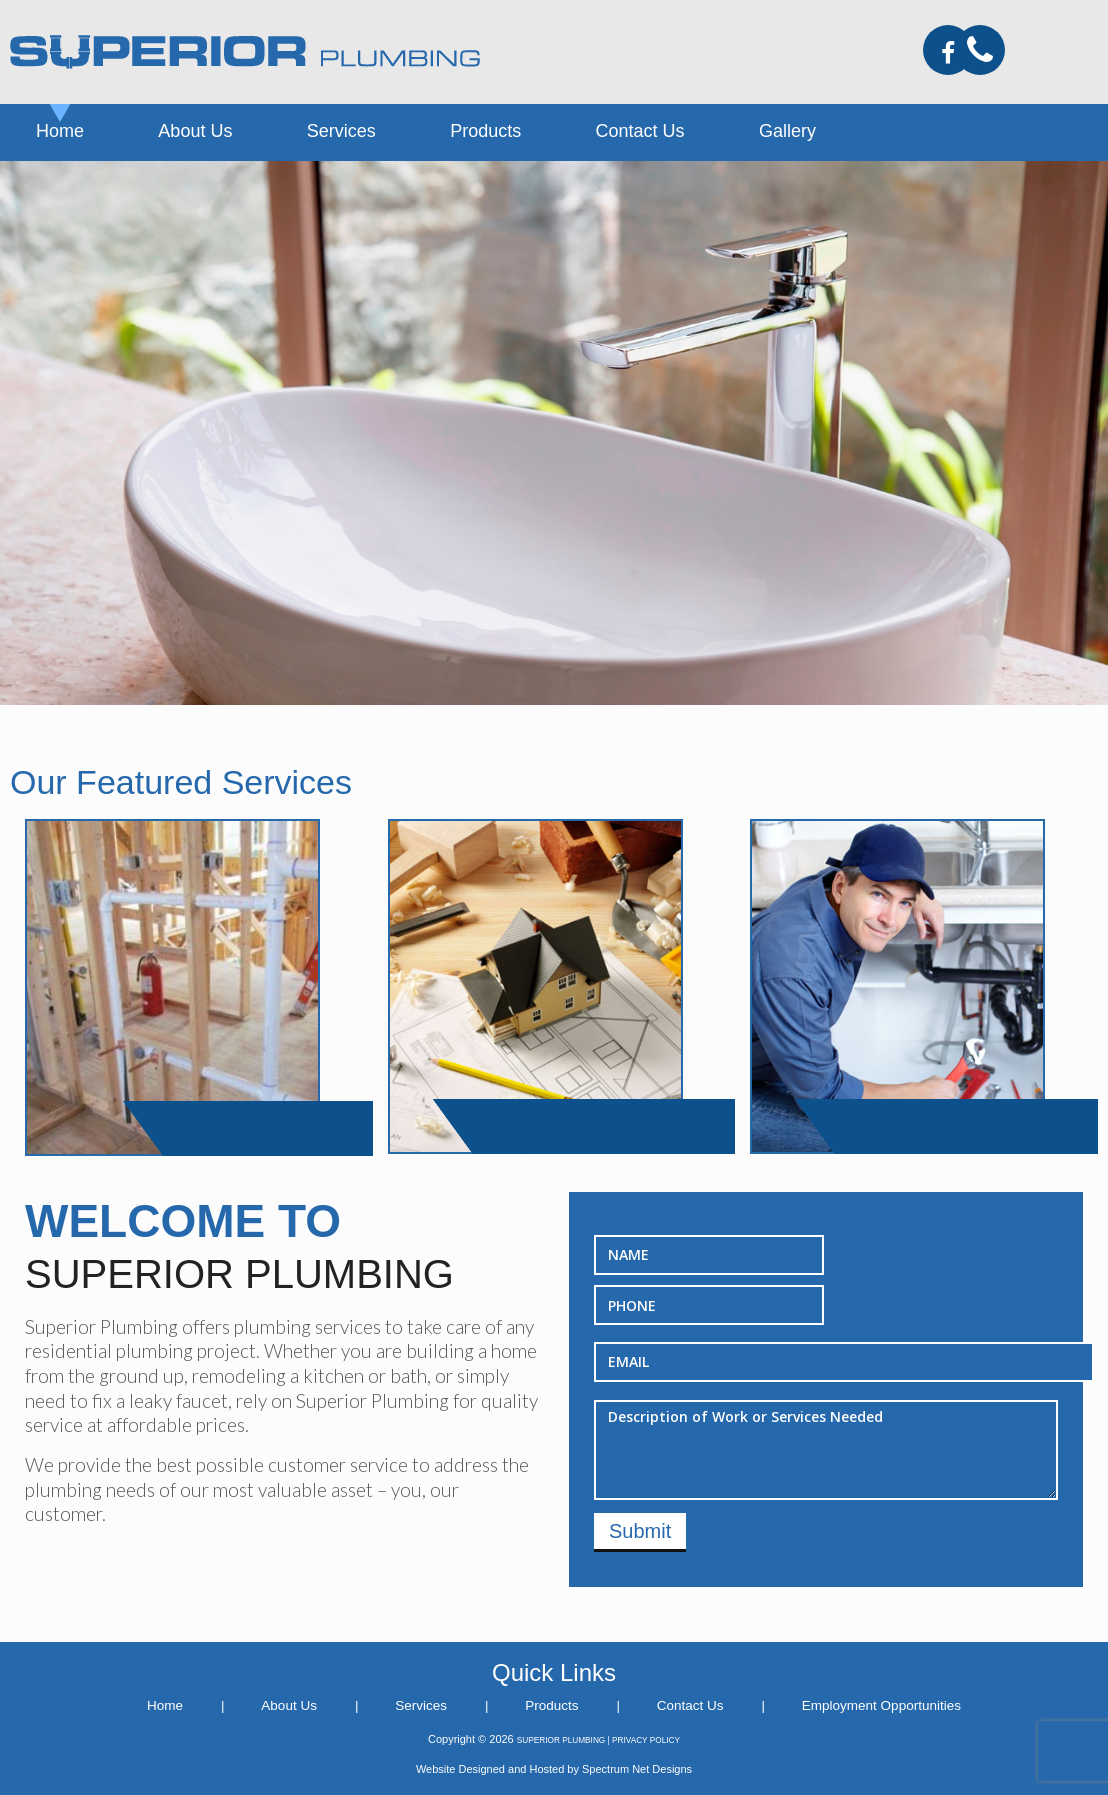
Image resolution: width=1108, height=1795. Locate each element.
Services (341, 131)
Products (485, 131)
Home (60, 131)
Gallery (787, 131)
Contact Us (640, 131)
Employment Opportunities (881, 1705)
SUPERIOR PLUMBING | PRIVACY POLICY (598, 1740)
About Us (195, 131)
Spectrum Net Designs (637, 1769)
